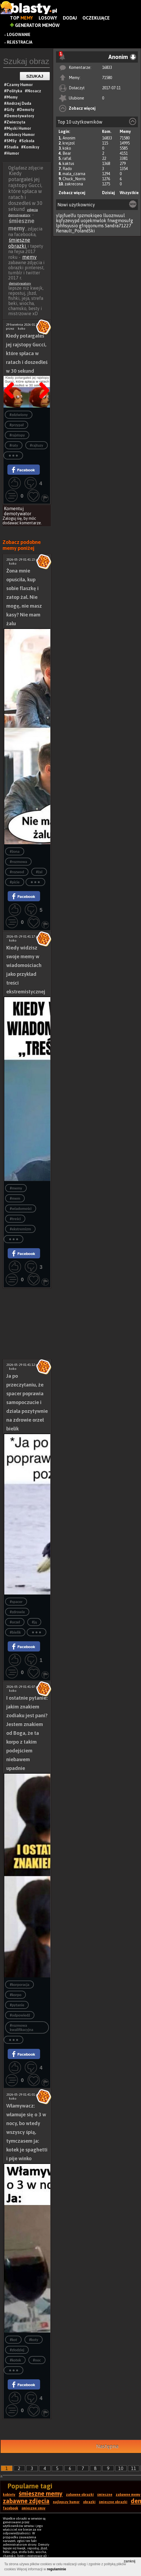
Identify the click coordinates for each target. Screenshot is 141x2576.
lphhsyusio (67, 225)
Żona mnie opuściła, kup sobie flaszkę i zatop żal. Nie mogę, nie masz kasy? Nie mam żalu (24, 597)
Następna (42, 376)
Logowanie (18, 34)
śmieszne (104, 2495)
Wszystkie (129, 192)
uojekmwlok (93, 220)
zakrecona (74, 184)
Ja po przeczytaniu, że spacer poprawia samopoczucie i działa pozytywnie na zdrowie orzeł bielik (27, 1402)
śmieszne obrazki (19, 243)
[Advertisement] (27, 1306)
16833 (107, 67)
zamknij (129, 2561)
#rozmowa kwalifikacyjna (21, 2027)
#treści (15, 1218)
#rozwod (17, 872)
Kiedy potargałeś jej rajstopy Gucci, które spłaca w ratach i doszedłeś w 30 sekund (26, 353)
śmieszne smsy (33, 2508)
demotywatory (20, 283)
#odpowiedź (20, 2015)
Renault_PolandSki (75, 230)
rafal (67, 158)
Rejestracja (19, 42)
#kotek (15, 2360)
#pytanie (17, 2005)
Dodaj (70, 17)
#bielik (15, 1632)
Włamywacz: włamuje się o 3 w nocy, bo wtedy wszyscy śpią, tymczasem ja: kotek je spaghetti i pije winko (26, 2132)
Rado (67, 168)
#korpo (15, 1994)
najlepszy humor (66, 2502)
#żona (14, 851)
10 (120, 2468)
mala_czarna (74, 173)
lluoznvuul (114, 215)
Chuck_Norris (74, 179)
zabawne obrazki (80, 2495)
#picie (14, 882)
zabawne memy (128, 2495)
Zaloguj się (12, 518)
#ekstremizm (20, 1229)
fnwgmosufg (120, 220)
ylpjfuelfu (66, 215)
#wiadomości (21, 1208)
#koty (33, 2339)
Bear (67, 153)
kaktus (68, 163)
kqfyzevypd (68, 220)
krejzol (69, 143)
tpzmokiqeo (89, 215)
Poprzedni (11, 376)
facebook (10, 2508)
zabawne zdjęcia (26, 2501)
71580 (107, 77)
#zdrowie (17, 1612)
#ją (34, 1622)
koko (67, 148)
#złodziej (17, 2350)
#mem (15, 1198)
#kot (13, 2339)
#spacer (16, 1601)
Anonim (69, 138)
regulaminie (56, 2569)
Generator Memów (35, 25)
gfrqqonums (91, 225)
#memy (16, 1188)
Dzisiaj (108, 192)
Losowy (48, 17)
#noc (37, 2360)
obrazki (89, 2502)
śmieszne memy (41, 2493)
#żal (39, 872)
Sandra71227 (118, 225)
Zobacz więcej (82, 108)
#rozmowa (18, 861)
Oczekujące (96, 17)
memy (29, 257)
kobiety (9, 2495)
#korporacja (19, 1984)
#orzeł (15, 1622)
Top (21, 17)
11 (133, 2468)
